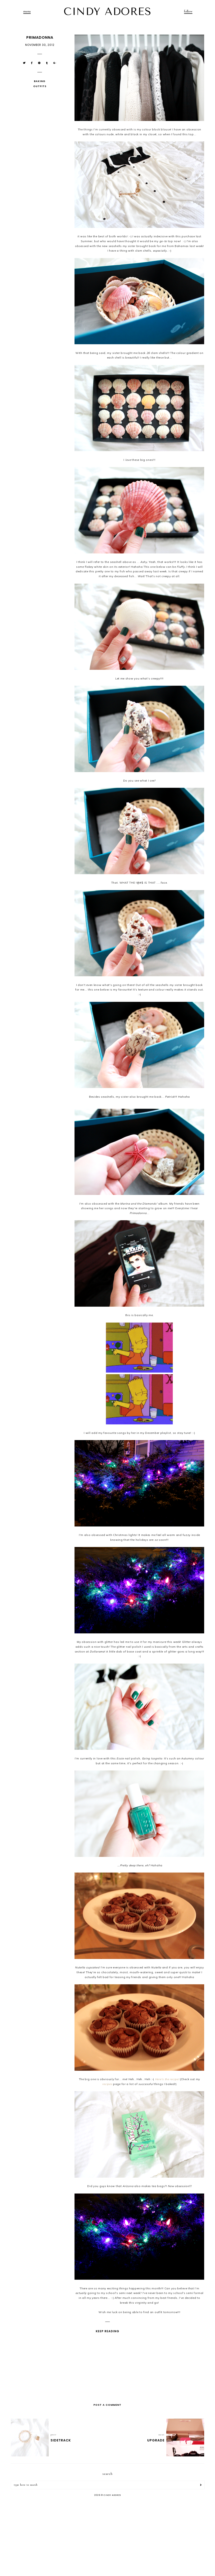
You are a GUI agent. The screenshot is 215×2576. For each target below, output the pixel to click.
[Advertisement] (107, 2537)
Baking (39, 81)
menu (27, 11)
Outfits (39, 86)
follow (188, 11)
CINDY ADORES (107, 12)
